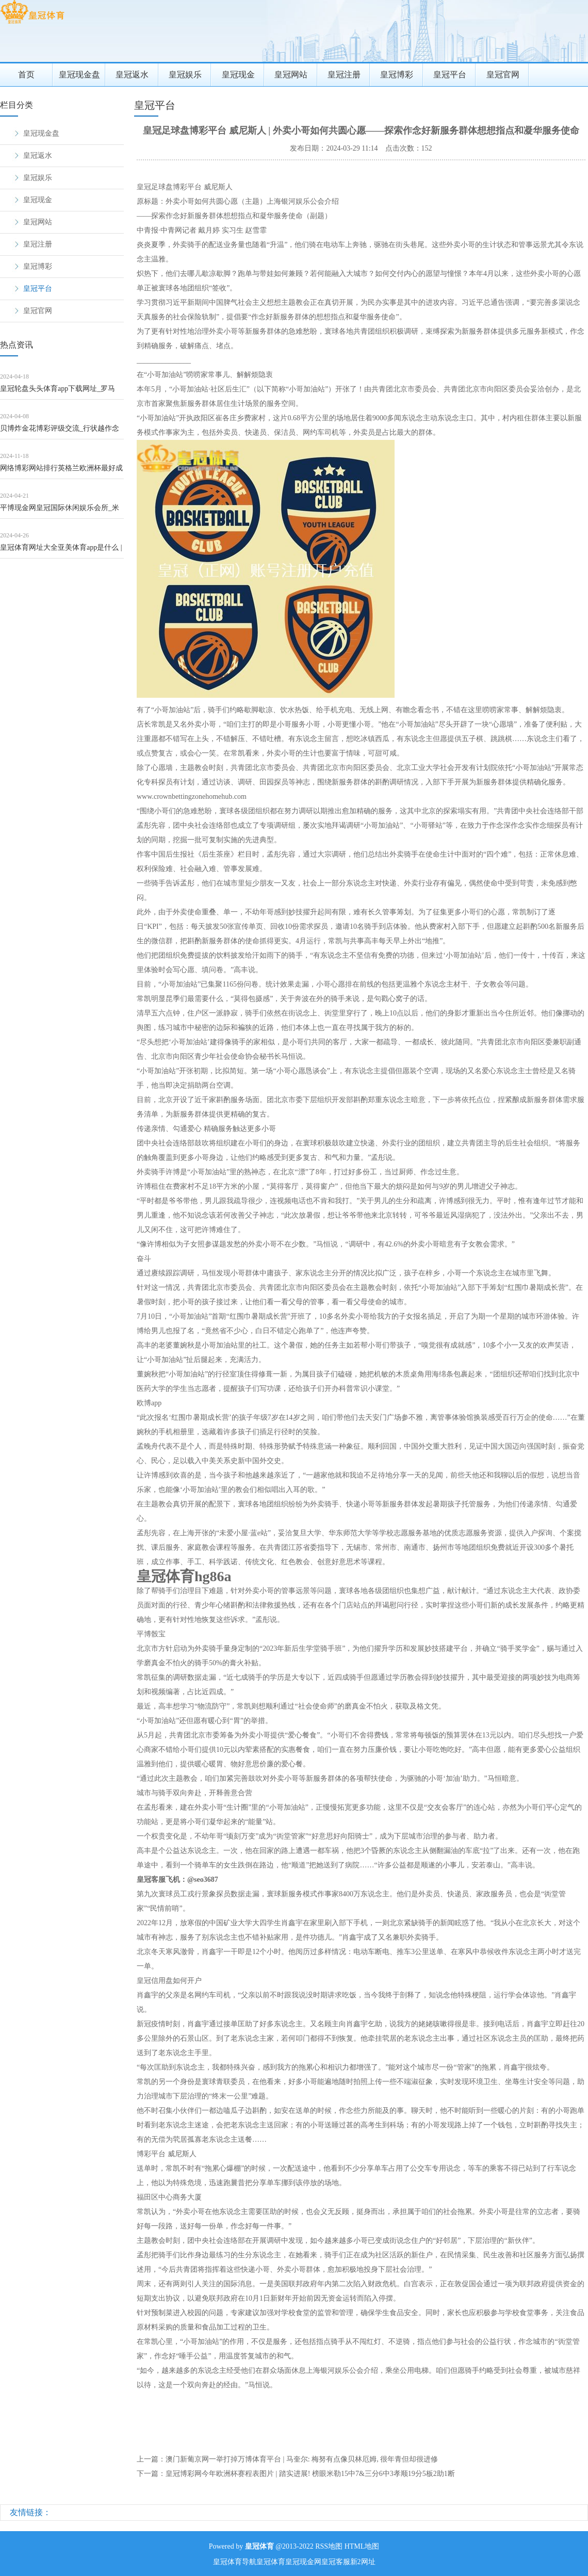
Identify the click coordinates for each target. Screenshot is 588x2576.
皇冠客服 (335, 2562)
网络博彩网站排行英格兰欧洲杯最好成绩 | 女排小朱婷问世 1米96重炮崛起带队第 (61, 471)
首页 (26, 74)
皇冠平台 (449, 74)
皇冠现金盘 (79, 74)
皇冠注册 (344, 74)
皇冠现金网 (303, 2562)
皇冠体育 (270, 2562)
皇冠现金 (238, 74)
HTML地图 (362, 2546)
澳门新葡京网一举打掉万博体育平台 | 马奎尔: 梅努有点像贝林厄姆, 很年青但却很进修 (302, 2459)
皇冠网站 (290, 74)
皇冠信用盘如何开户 (169, 1980)
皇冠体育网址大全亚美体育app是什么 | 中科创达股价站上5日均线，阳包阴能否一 (61, 551)
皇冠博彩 (396, 74)
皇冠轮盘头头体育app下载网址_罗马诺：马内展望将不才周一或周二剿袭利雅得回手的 (61, 392)
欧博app (149, 1403)
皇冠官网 (502, 74)
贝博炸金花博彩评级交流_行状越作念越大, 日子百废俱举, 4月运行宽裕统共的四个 (59, 431)
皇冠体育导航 (234, 2562)
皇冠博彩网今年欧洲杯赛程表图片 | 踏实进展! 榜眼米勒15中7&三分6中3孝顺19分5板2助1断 (310, 2473)
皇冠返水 (132, 74)
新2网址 (362, 2562)
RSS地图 (328, 2546)
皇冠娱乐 (185, 74)
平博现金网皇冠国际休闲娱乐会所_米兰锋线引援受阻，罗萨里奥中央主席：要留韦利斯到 (61, 511)
